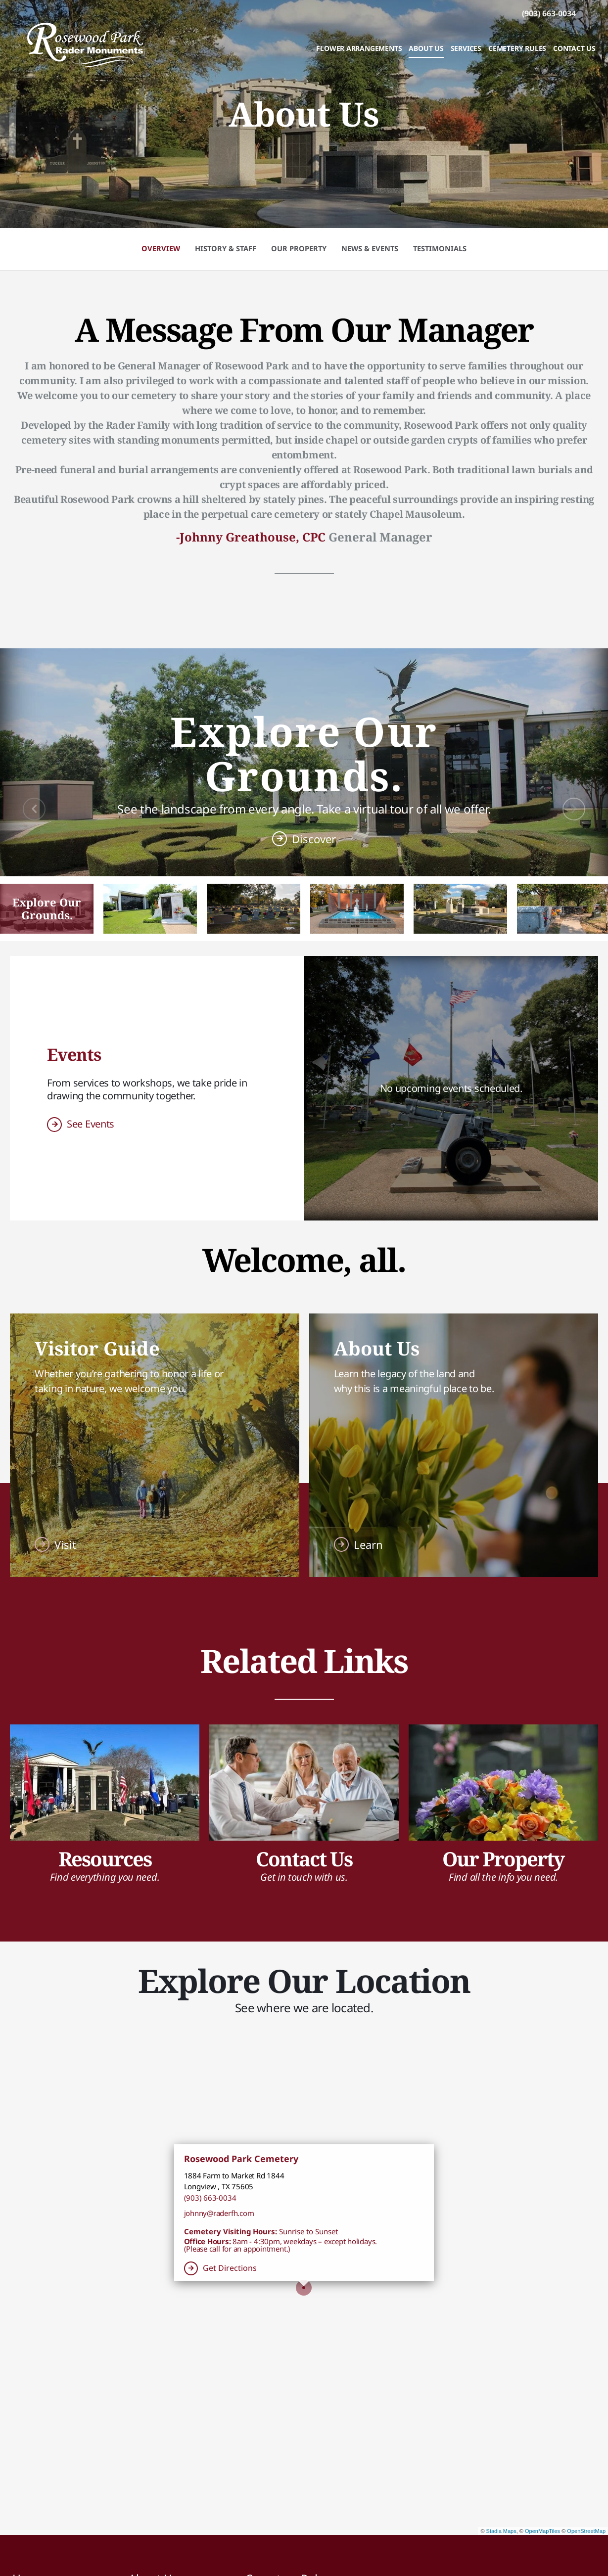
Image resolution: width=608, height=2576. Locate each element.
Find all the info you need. (503, 1877)
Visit (65, 1544)
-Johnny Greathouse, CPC (251, 537)
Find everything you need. (105, 1877)
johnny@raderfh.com (219, 2213)
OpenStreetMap (586, 2531)
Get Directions (230, 2267)
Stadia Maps (501, 2531)
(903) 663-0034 (210, 2198)
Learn (368, 1544)
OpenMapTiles (542, 2531)
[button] (47, 909)
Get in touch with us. (304, 1877)
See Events (90, 1124)
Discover (314, 838)
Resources (104, 1859)
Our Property (503, 1859)
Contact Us (304, 1859)
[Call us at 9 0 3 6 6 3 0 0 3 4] (549, 13)
